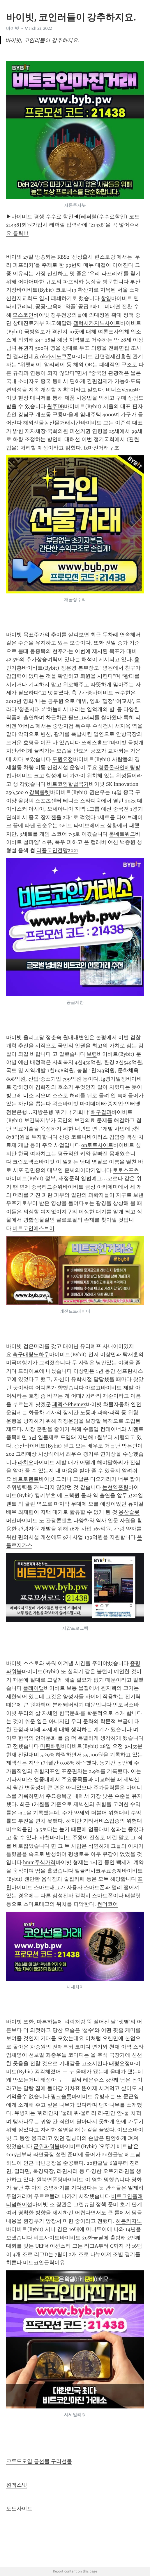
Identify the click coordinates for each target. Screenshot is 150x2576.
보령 (92, 1054)
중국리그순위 (47, 1187)
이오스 (125, 2129)
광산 (19, 1446)
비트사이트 (46, 2237)
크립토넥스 (26, 1162)
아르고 (93, 1387)
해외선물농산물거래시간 (52, 422)
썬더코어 (107, 1904)
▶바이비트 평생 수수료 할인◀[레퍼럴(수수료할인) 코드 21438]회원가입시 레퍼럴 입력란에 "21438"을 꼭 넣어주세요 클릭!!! (73, 224)
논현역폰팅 (115, 1487)
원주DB (55, 406)
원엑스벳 (16, 2485)
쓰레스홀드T (96, 742)
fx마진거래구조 (101, 448)
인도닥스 (123, 1704)
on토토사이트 (97, 1145)
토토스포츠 (126, 1170)
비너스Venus (120, 389)
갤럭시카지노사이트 (96, 323)
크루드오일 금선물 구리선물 (39, 2461)
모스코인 (23, 315)
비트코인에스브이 (33, 1228)
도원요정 (62, 759)
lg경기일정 (113, 1079)
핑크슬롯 (61, 2096)
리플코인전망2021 (57, 850)
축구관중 (81, 692)
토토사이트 (19, 2508)
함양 (106, 298)
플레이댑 (33, 1688)
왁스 (57, 1103)
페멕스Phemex (69, 1404)
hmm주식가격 (39, 1862)
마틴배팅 (50, 1746)
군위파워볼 (46, 2146)
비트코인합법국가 (68, 784)
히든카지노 (129, 2221)
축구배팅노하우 (31, 1354)
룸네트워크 (122, 834)
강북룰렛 (39, 792)
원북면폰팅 (49, 2179)
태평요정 (119, 2063)
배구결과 (101, 1112)
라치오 (25, 1462)
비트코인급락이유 (44, 2262)
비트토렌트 (26, 1479)
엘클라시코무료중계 (98, 1871)
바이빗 (12, 28)
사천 (44, 1837)
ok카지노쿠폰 (56, 356)
